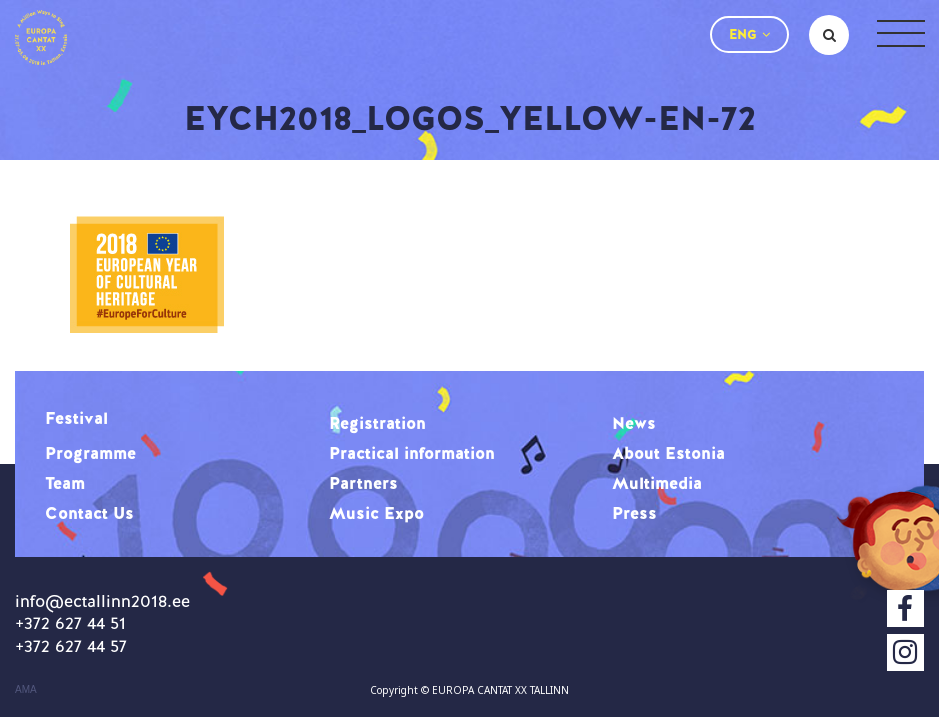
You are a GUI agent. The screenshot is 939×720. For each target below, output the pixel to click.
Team (65, 483)
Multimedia (657, 483)
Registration (377, 423)
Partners (363, 483)
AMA (26, 690)
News (634, 423)
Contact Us (89, 513)
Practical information (412, 453)
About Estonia (668, 453)
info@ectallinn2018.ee (102, 601)
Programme (90, 453)
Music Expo (376, 513)
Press (634, 513)
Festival (76, 418)
